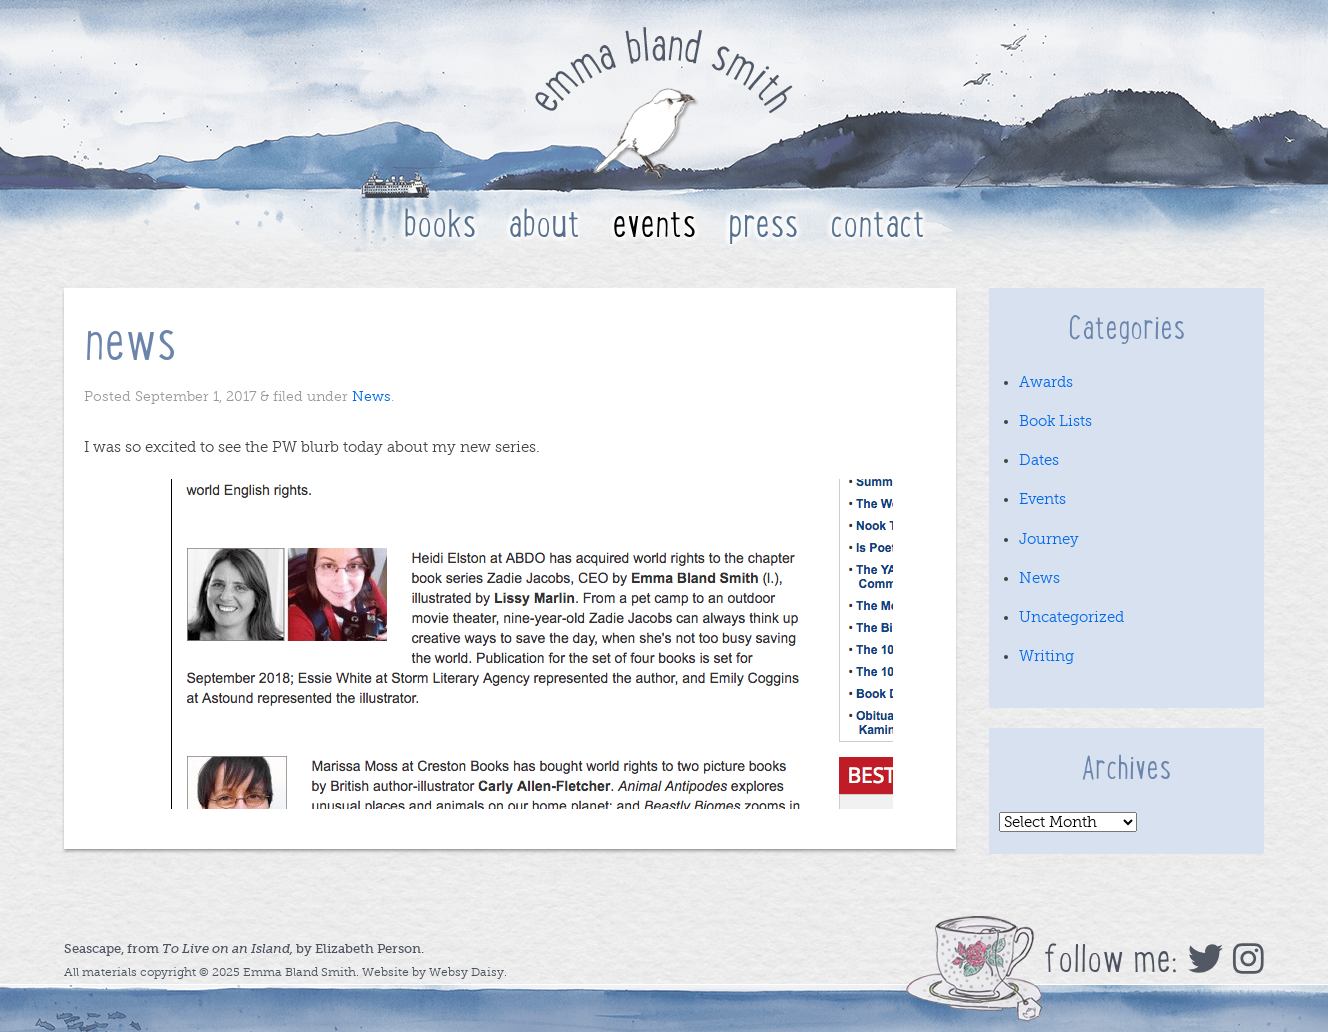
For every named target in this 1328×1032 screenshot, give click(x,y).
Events (654, 224)
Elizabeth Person (368, 948)
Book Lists (1055, 421)
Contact (877, 224)
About (544, 224)
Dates (1039, 460)
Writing (1046, 656)
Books (439, 224)
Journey (1049, 539)
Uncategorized (1071, 617)
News (371, 396)
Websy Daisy (466, 972)
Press (763, 224)
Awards (1046, 382)
